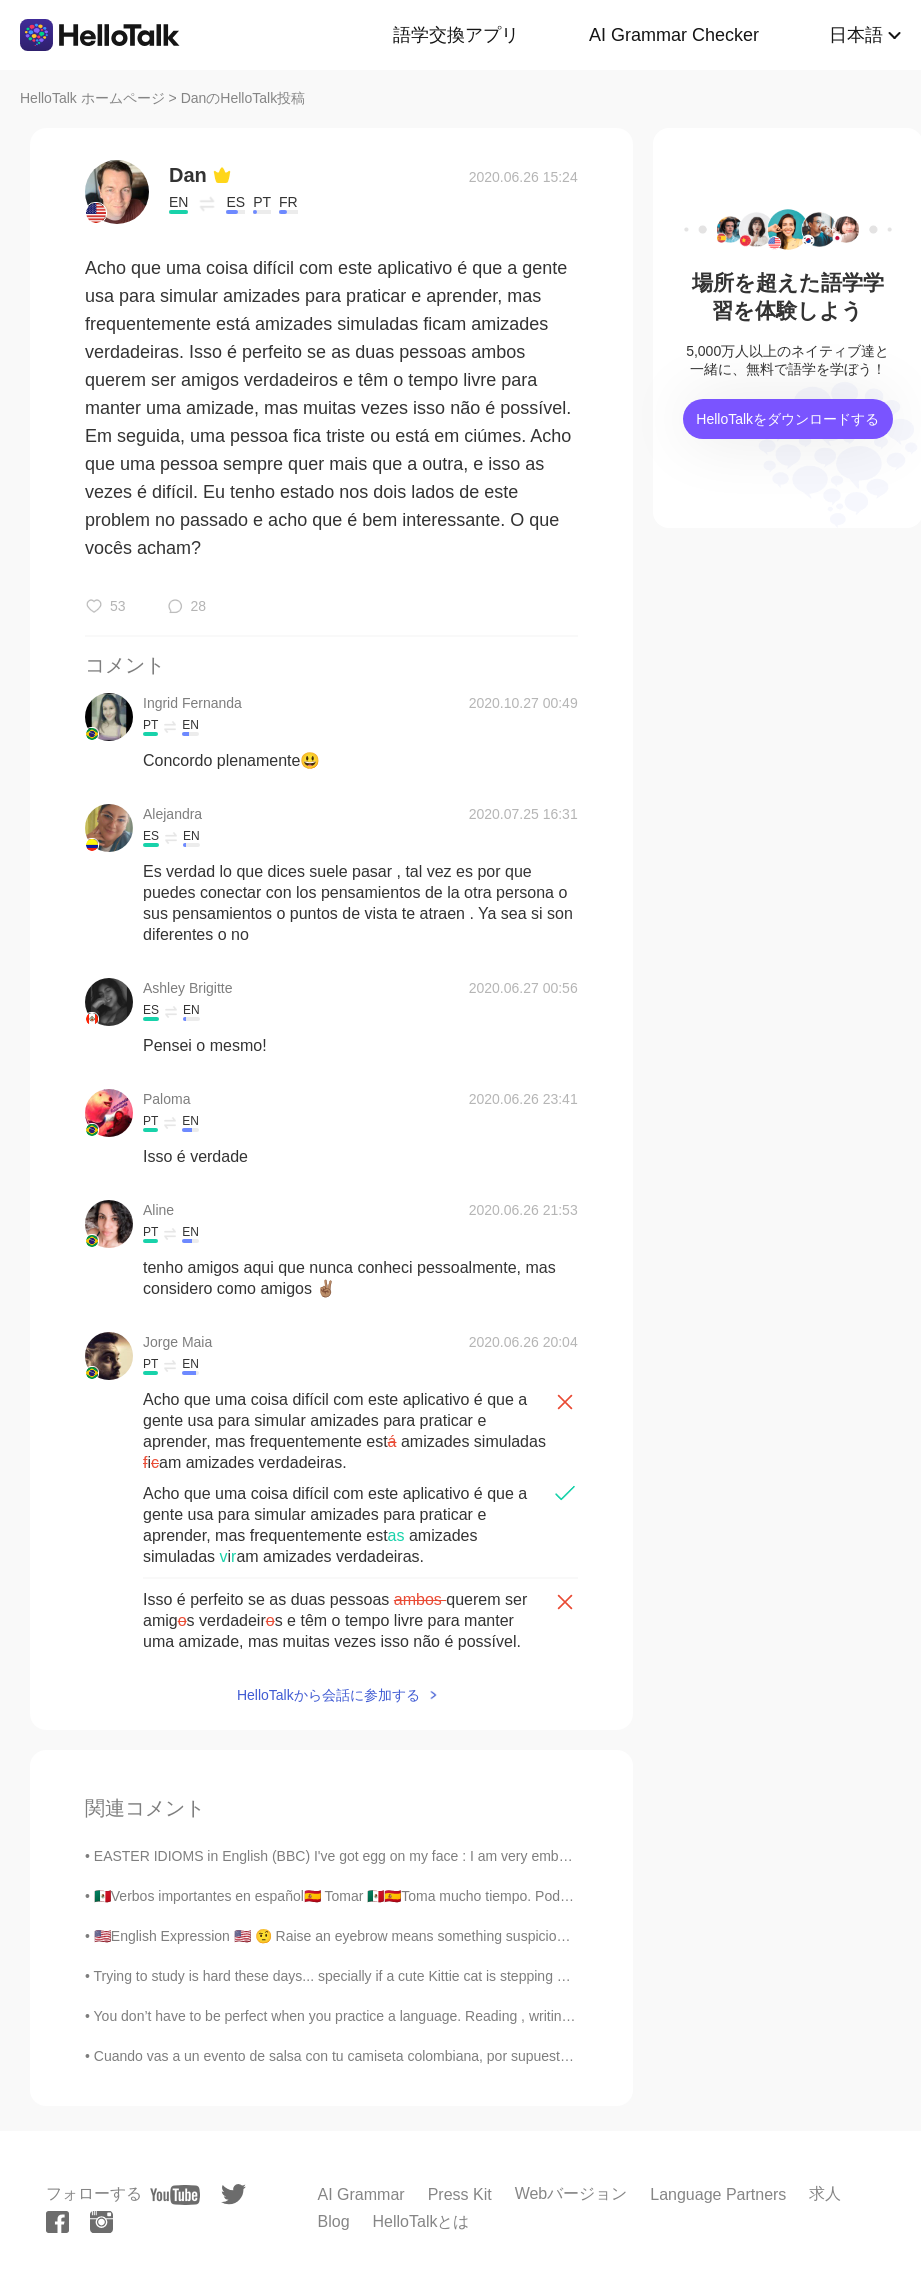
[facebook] (57, 2222)
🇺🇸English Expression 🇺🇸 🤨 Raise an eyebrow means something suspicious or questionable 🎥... (399, 1936)
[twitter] (233, 2194)
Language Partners (718, 2194)
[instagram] (101, 2222)
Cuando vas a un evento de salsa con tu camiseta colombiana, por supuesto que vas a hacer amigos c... (418, 2056)
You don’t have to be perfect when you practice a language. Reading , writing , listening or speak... (398, 2016)
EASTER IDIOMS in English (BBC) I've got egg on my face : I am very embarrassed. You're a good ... (408, 1856)
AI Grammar (361, 2194)
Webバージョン (571, 2193)
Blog (334, 2221)
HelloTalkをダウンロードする (787, 419)
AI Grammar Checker (674, 35)
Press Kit (460, 2194)
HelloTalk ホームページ (92, 98)
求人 (825, 2193)
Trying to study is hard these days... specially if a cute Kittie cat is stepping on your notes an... (383, 1976)
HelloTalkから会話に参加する (328, 1695)
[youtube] (175, 2195)
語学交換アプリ (456, 35)
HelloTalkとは (421, 2221)
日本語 (856, 35)
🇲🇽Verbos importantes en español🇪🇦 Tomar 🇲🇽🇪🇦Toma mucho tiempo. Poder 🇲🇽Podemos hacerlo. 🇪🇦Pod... (429, 1896)
